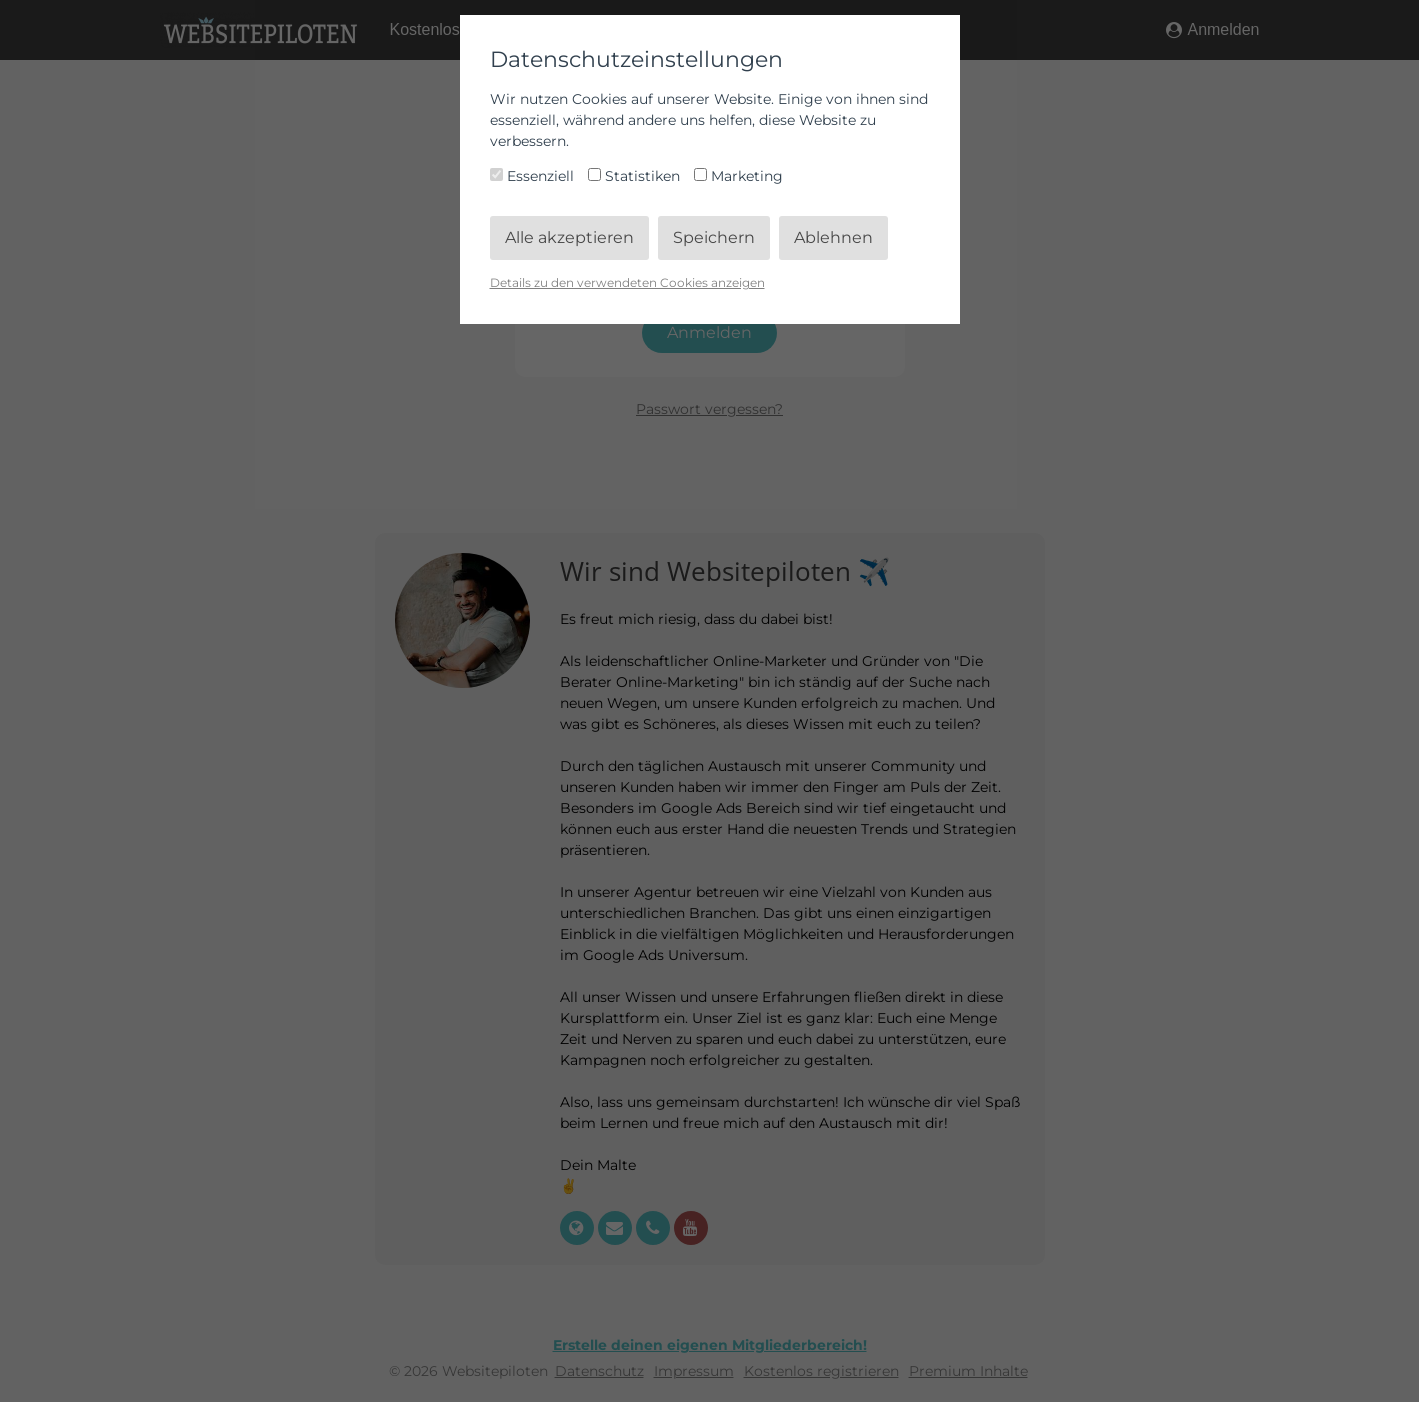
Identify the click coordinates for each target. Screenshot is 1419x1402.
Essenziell (534, 176)
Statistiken (636, 176)
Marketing (738, 176)
